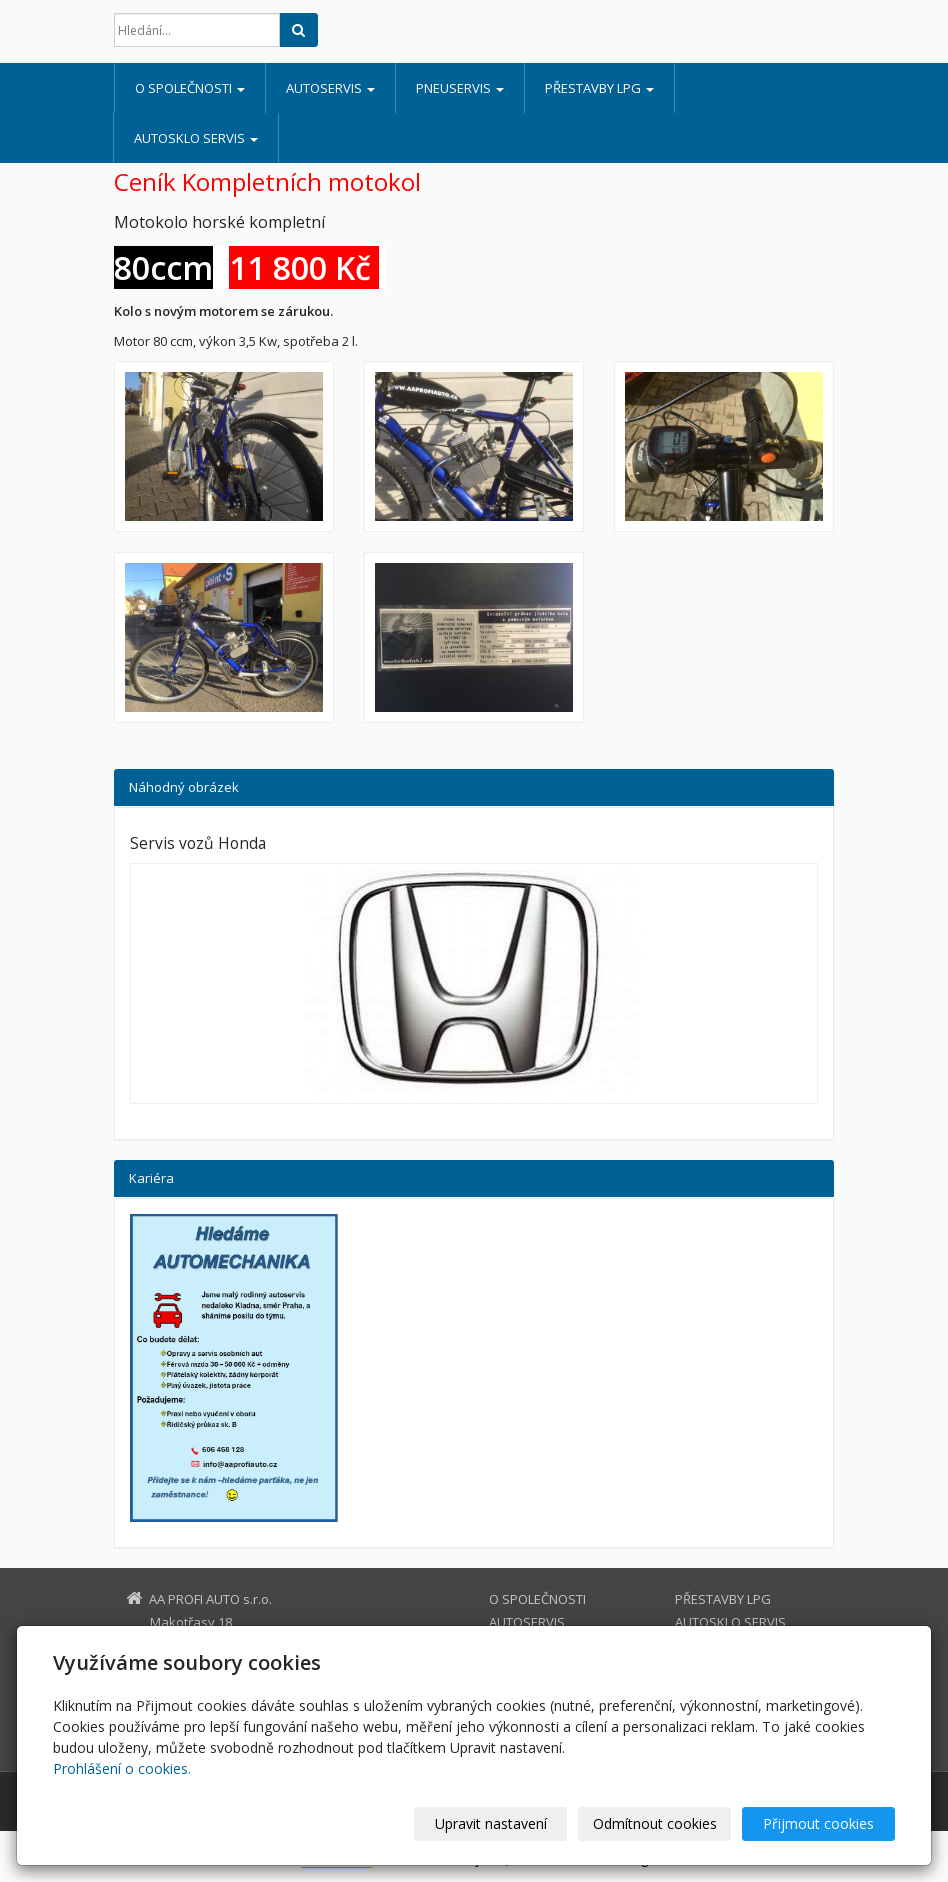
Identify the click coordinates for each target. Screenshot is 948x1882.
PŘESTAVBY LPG (599, 88)
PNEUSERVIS (460, 88)
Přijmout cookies (818, 1823)
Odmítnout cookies (655, 1823)
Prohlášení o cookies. (122, 1768)
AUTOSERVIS (330, 88)
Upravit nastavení (491, 1823)
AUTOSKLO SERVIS (196, 138)
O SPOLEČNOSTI (190, 88)
